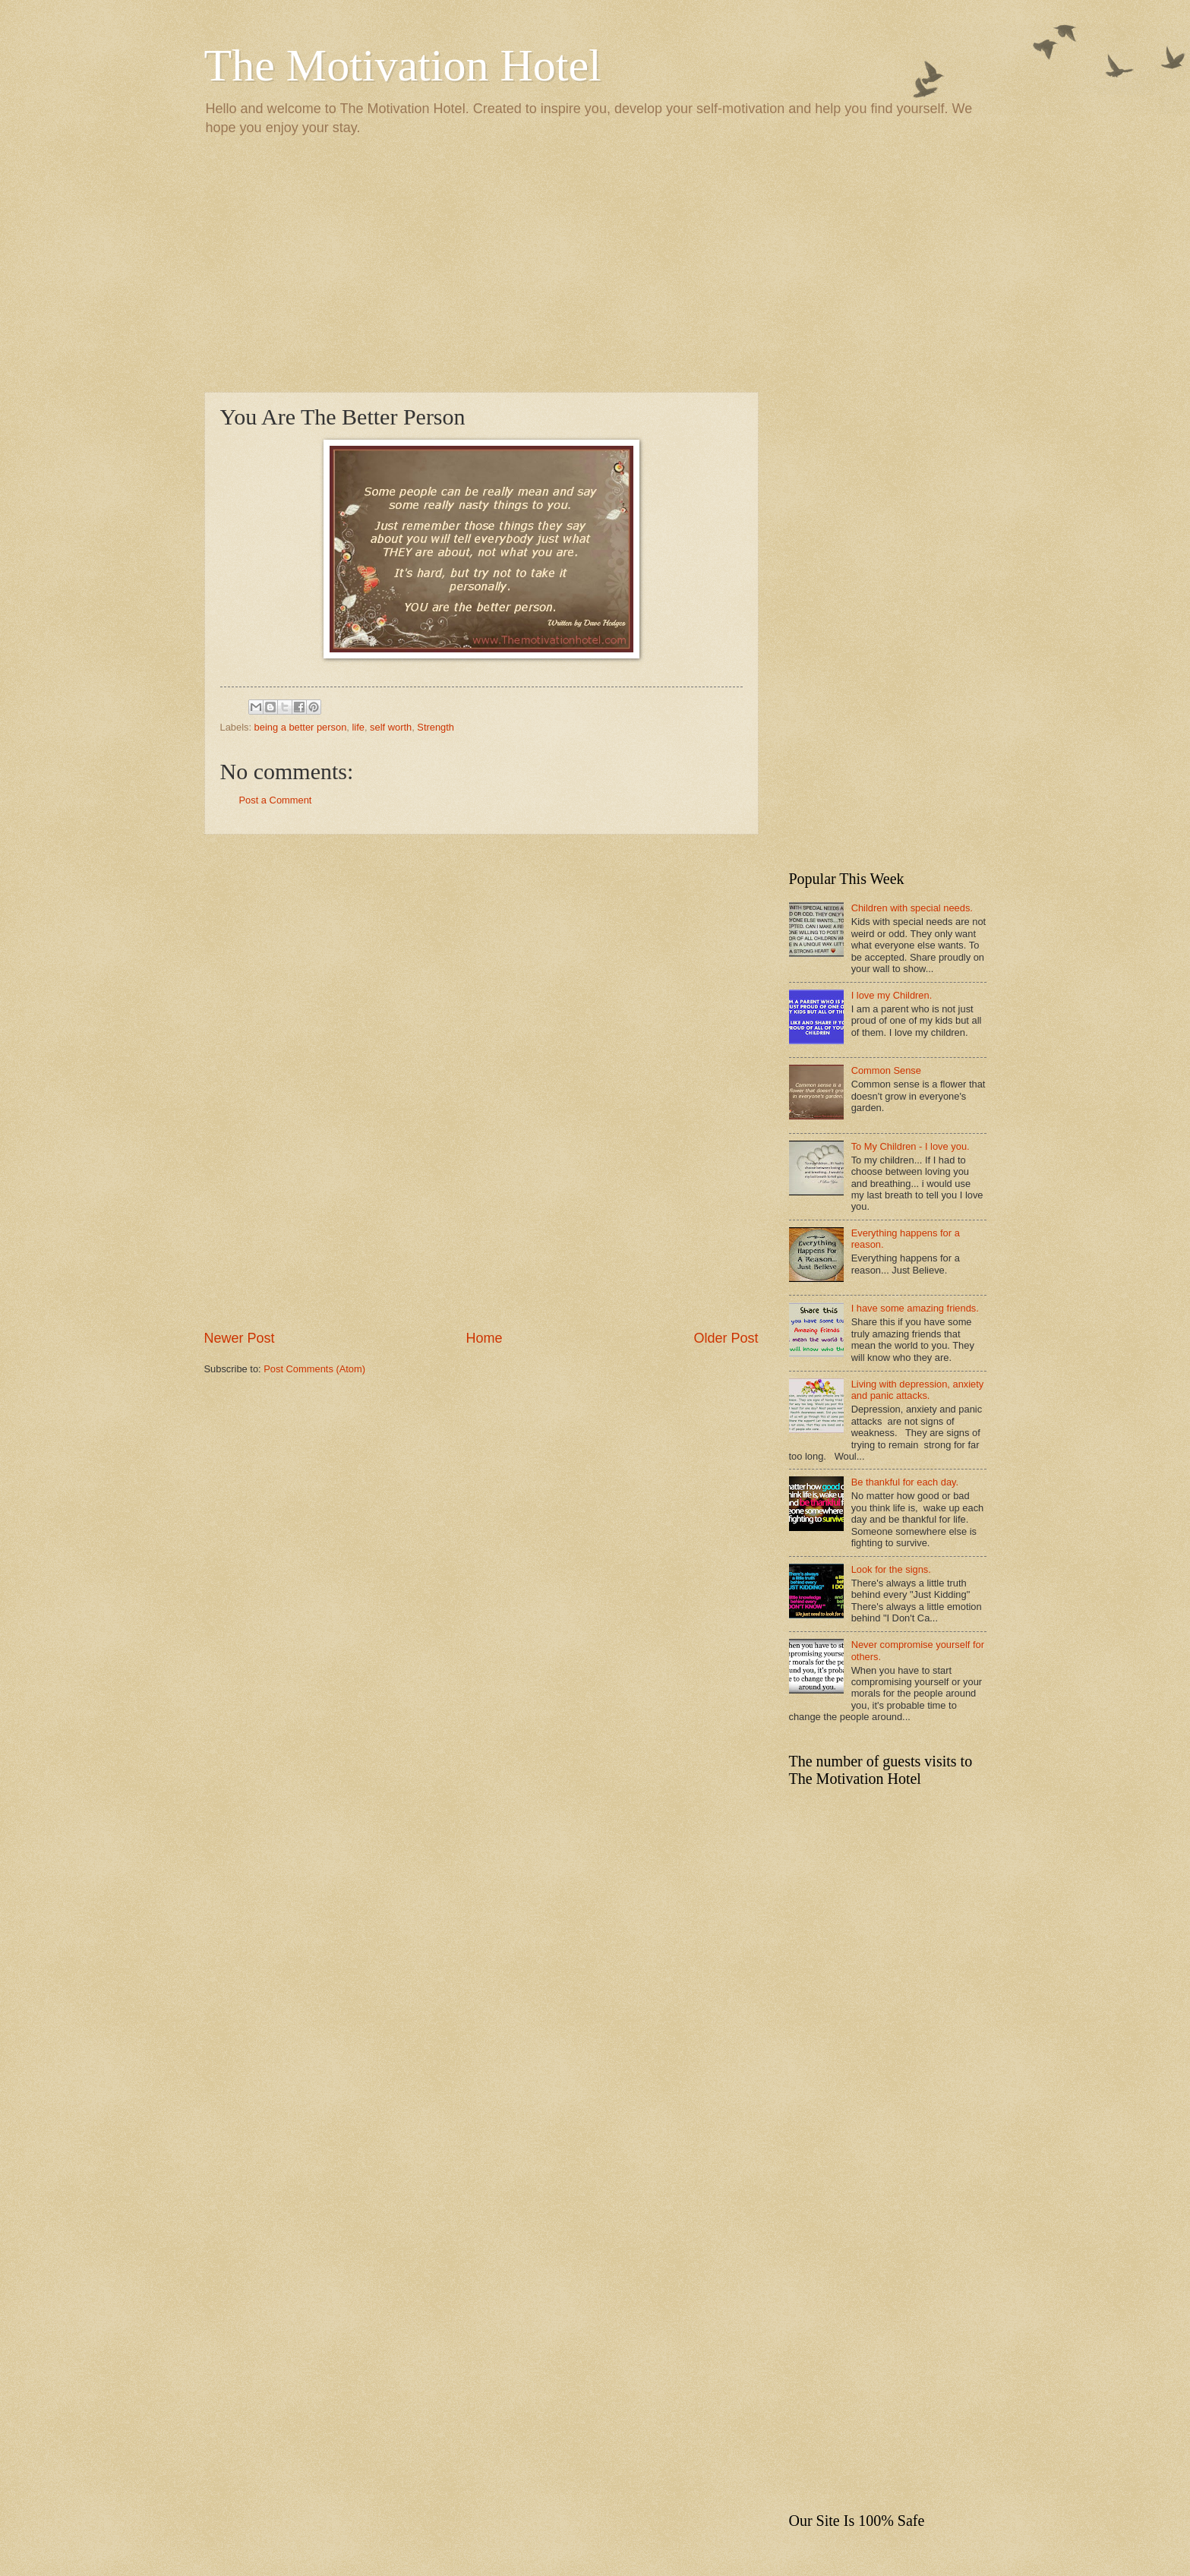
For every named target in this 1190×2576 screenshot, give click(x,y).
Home (484, 1338)
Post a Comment (275, 800)
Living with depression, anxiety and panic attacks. (917, 1389)
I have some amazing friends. (915, 1308)
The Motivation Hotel (402, 65)
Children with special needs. (912, 908)
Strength (435, 727)
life (358, 727)
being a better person (300, 727)
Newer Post (239, 1338)
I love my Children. (892, 995)
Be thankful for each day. (904, 1482)
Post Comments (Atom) (314, 1369)
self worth (391, 727)
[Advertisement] (595, 262)
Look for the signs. (891, 1569)
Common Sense (886, 1070)
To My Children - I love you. (910, 1146)
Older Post (725, 1338)
